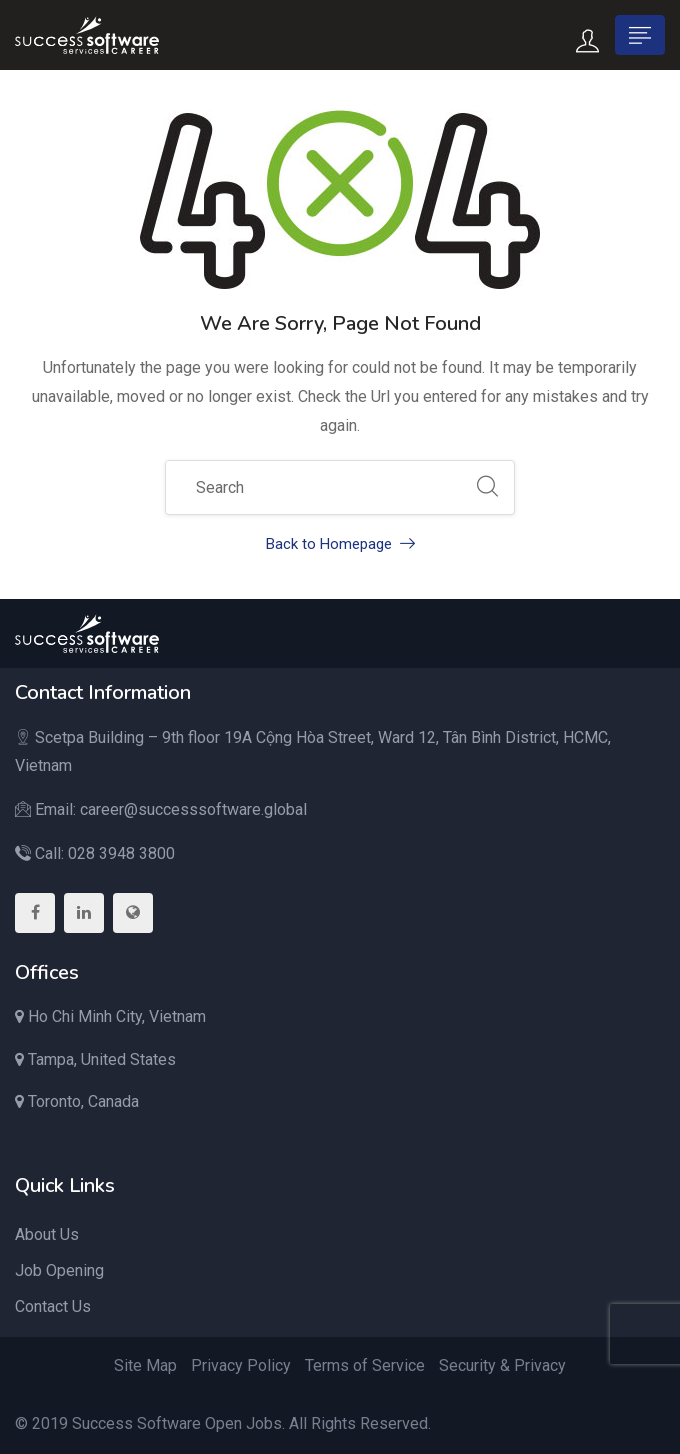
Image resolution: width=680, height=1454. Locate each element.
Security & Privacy (502, 1365)
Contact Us (53, 1306)
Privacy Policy (241, 1365)
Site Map (145, 1365)
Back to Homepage (340, 544)
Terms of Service (365, 1365)
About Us (47, 1234)
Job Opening (59, 1270)
